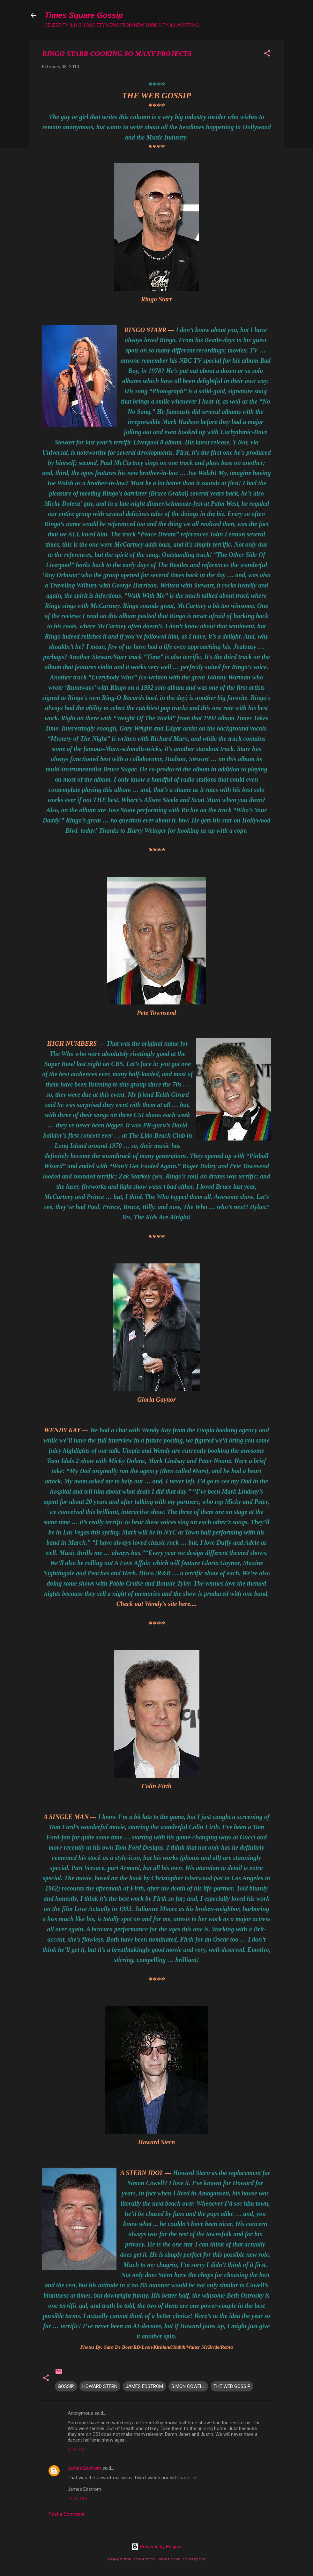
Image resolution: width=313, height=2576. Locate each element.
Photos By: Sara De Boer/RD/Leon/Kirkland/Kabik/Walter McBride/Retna (156, 2347)
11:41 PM (77, 2499)
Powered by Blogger (156, 2546)
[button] (267, 54)
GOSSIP (66, 2386)
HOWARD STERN (99, 2386)
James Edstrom (84, 2468)
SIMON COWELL (188, 2386)
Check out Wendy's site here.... (156, 1603)
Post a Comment (66, 2514)
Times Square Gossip (84, 15)
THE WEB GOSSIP (156, 95)
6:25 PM (76, 2449)
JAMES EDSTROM (144, 2386)
